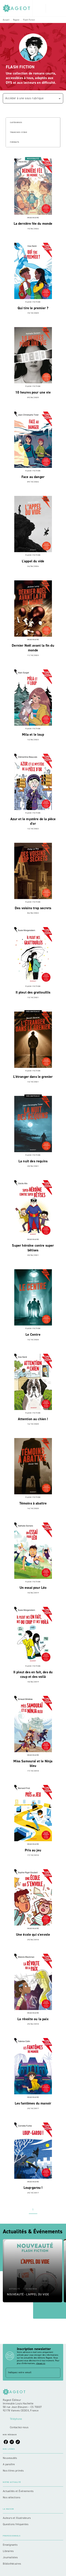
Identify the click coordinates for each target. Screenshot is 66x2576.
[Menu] (54, 8)
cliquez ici (40, 2363)
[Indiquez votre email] (29, 2373)
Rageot (16, 19)
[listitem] (6, 2442)
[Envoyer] (56, 2372)
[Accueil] (17, 8)
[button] (33, 98)
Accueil (6, 19)
